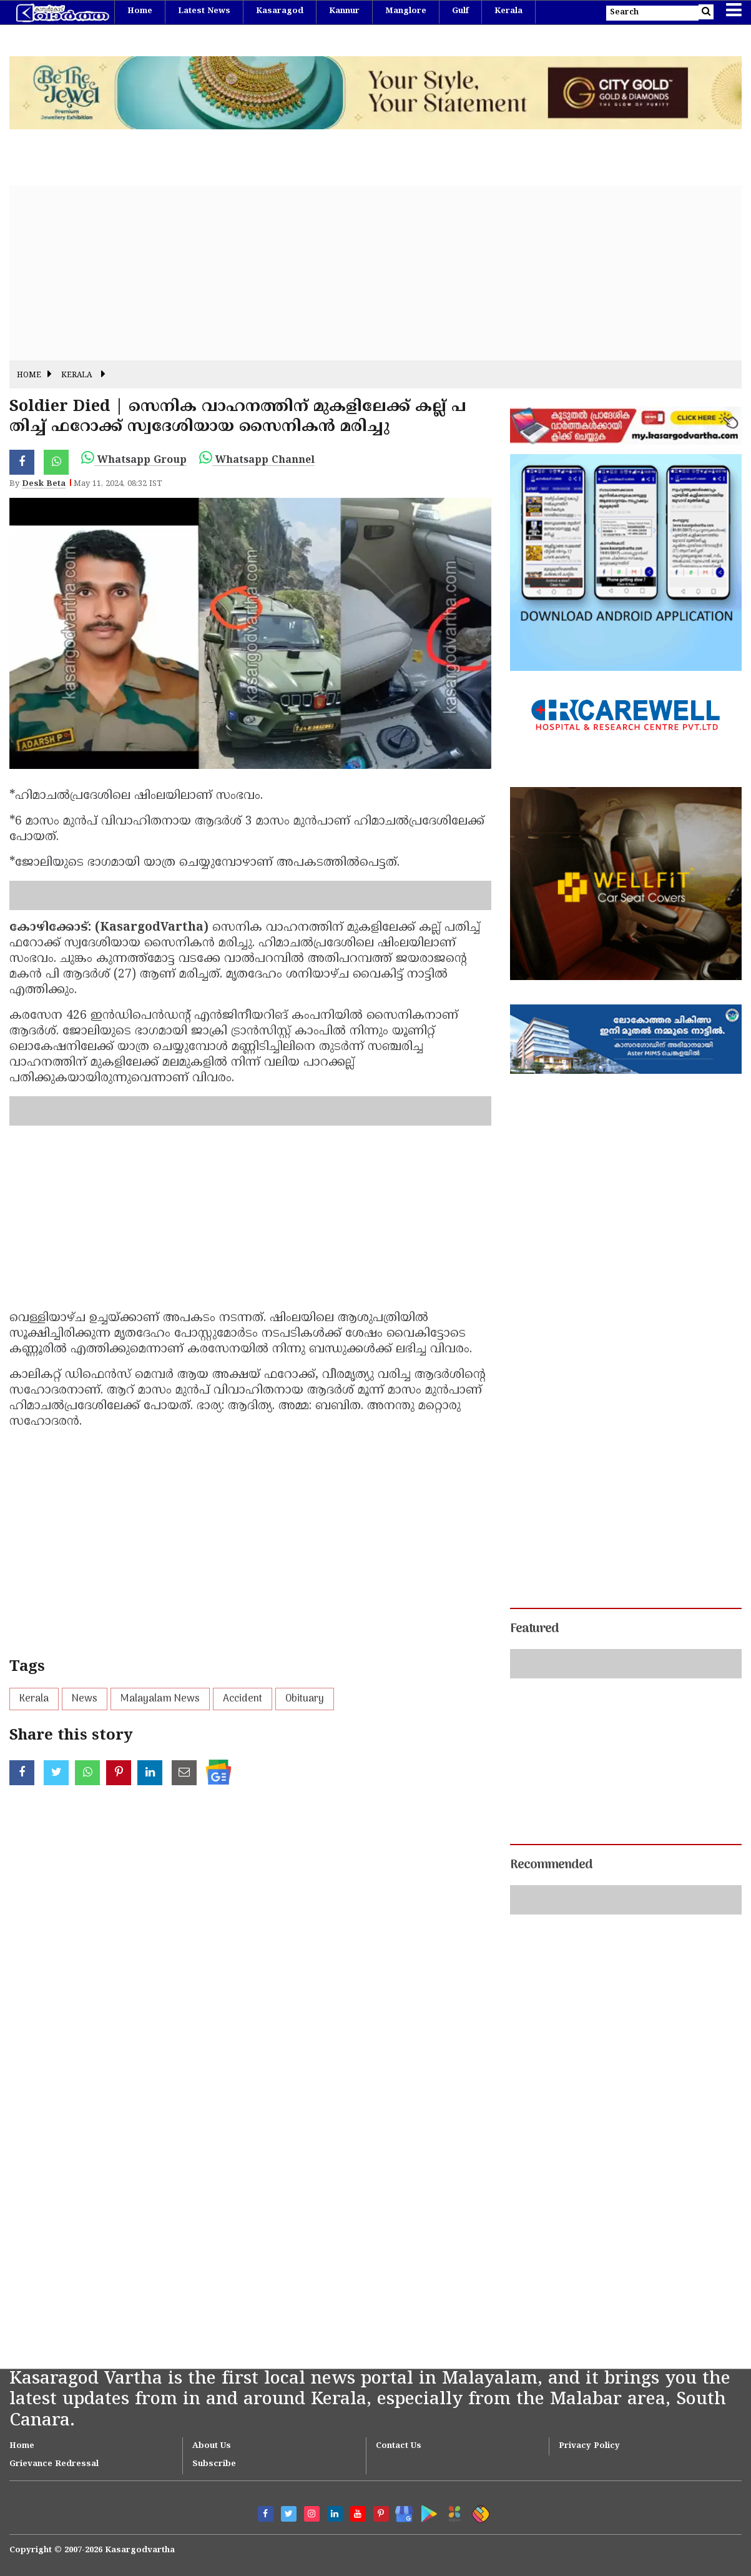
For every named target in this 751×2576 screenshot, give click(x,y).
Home (139, 11)
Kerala (508, 11)
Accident (242, 1699)
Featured (534, 1629)
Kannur (344, 11)
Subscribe (214, 2464)
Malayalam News (160, 1699)
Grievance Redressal (54, 2464)
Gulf (460, 11)
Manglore (405, 11)
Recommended (551, 1865)
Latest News (204, 11)
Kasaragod (279, 11)
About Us (211, 2446)
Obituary (304, 1699)
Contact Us (398, 2446)
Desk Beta (44, 484)
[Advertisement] (375, 273)
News (84, 1699)
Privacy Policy (589, 2446)
